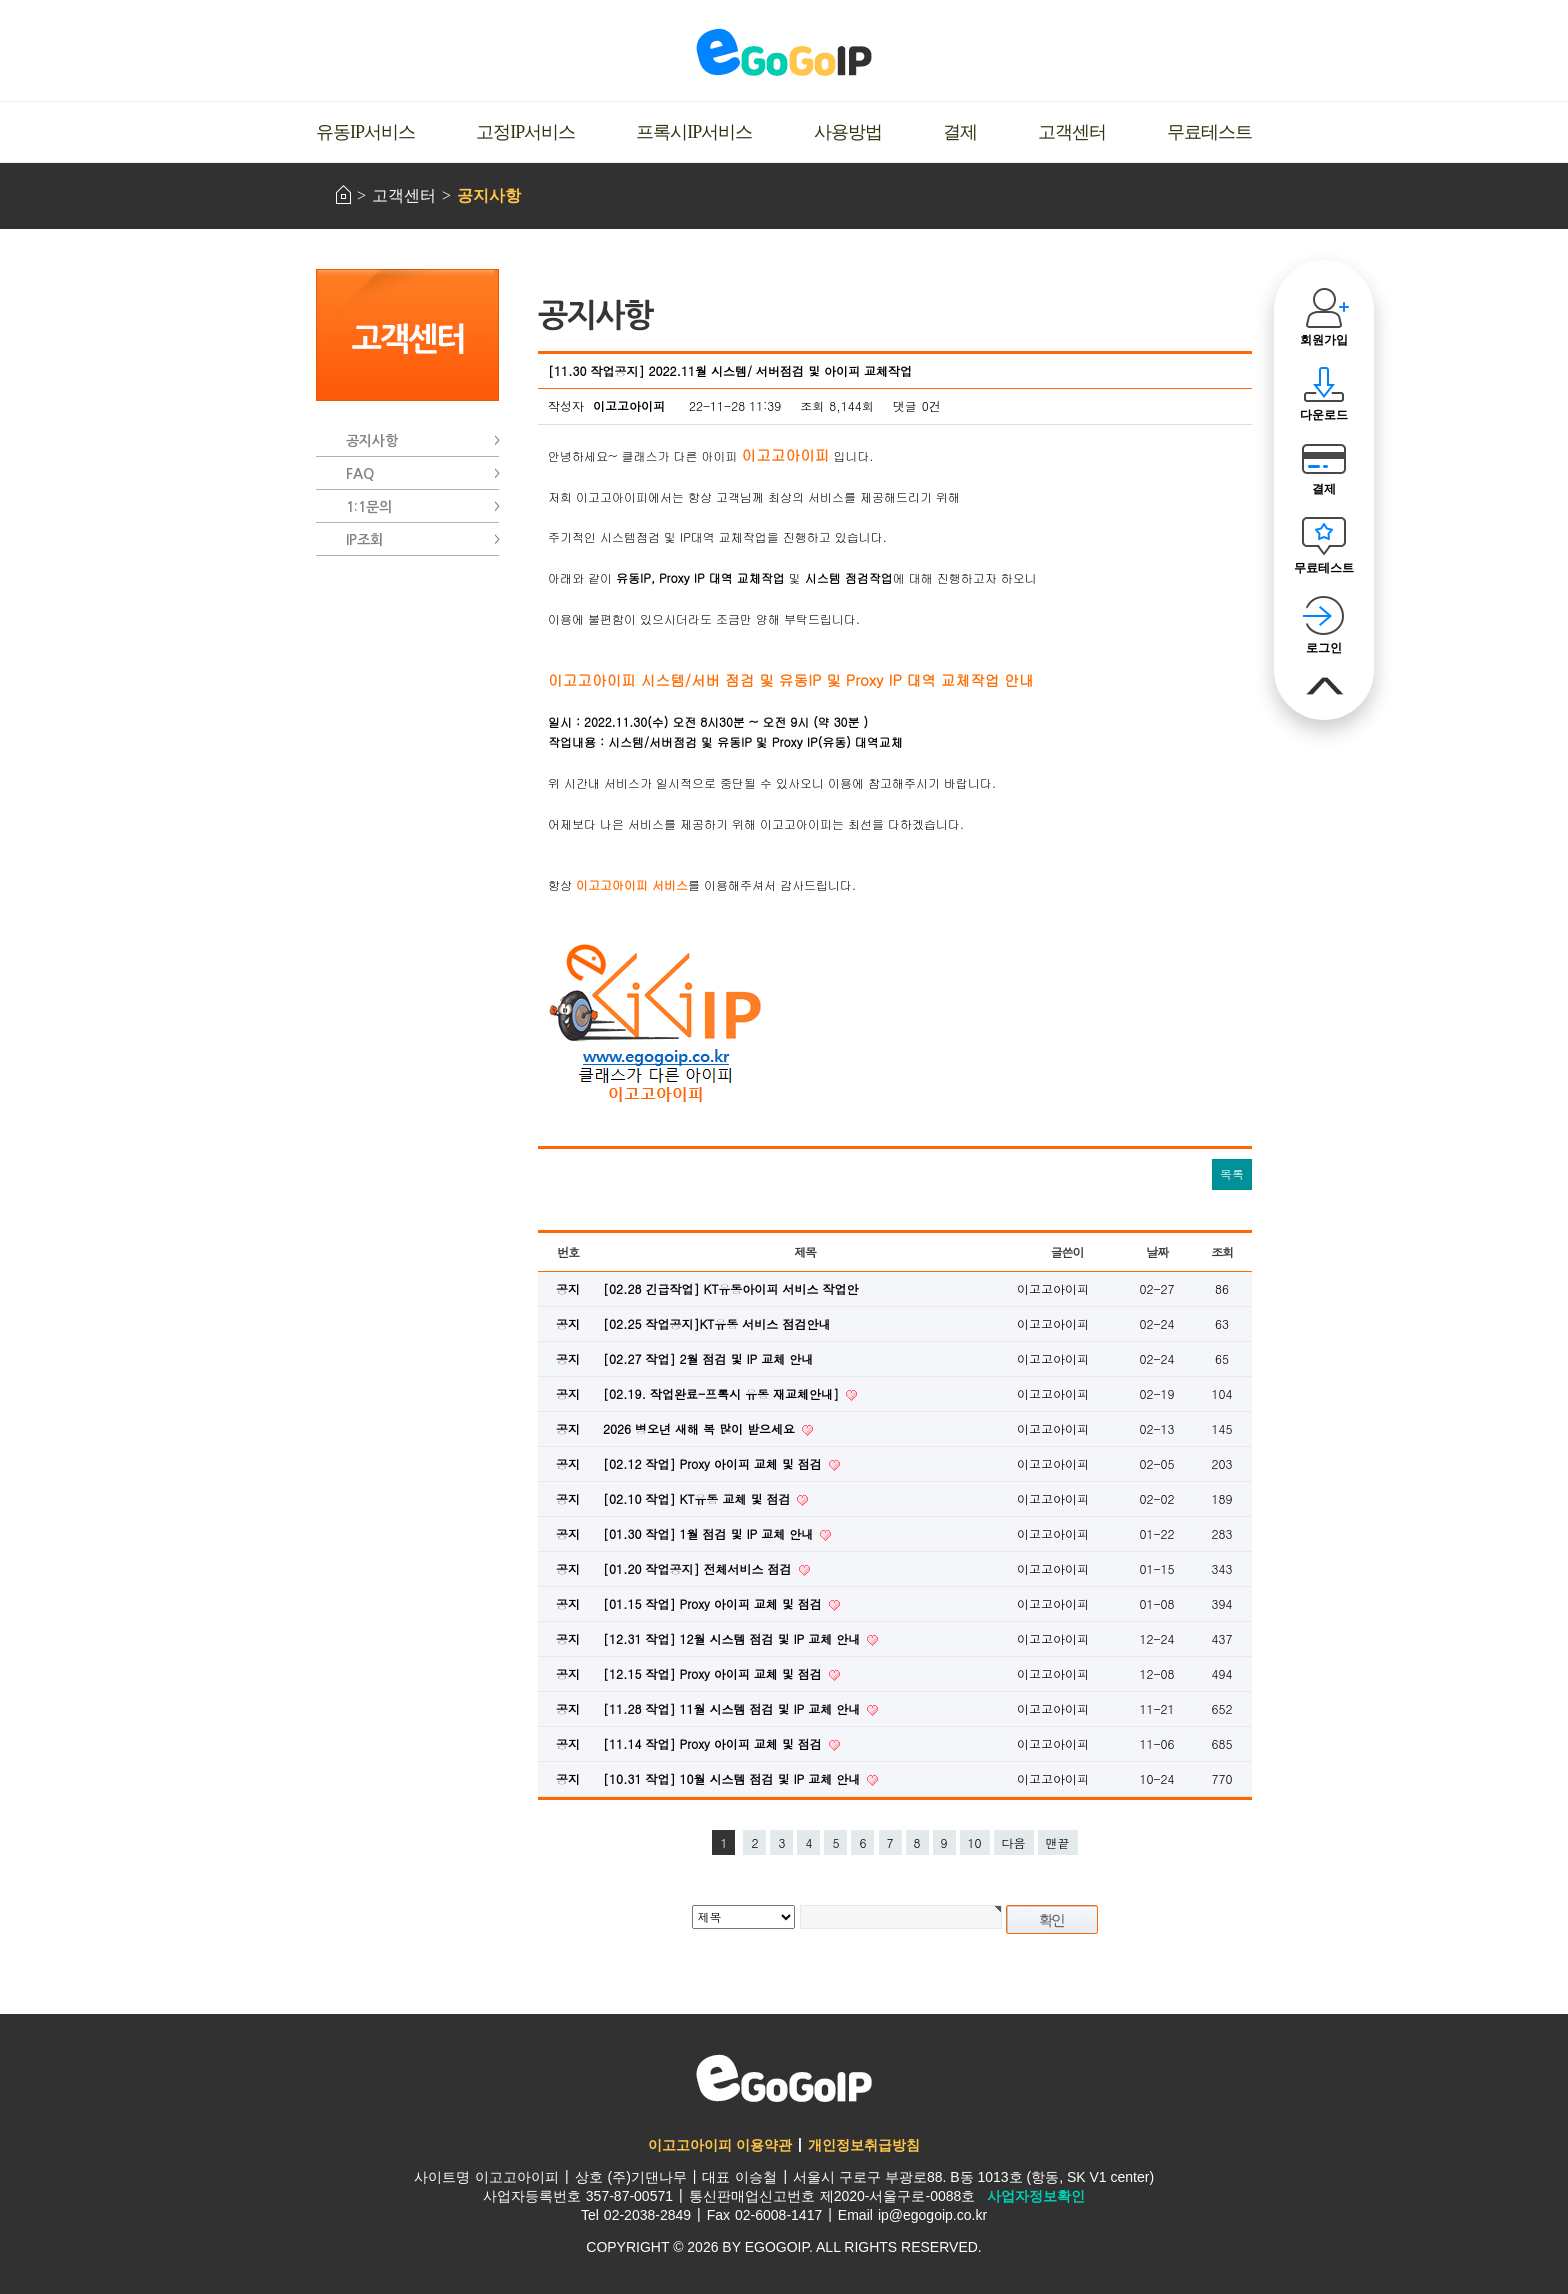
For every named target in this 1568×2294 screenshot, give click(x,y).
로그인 (1324, 648)
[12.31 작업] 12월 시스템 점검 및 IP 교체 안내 (733, 1638)
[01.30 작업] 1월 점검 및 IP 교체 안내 (710, 1533)
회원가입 (1324, 340)
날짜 (1157, 1251)
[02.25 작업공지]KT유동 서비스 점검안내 (716, 1323)
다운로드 (1324, 415)
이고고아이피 (784, 2078)
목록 (1232, 1173)
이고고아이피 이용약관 (720, 2145)
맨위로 (1324, 686)
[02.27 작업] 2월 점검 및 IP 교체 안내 (708, 1358)
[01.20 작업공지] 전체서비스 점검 (699, 1568)
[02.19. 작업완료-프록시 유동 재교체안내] (723, 1393)
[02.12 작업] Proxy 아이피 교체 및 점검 (714, 1463)
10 (975, 1842)
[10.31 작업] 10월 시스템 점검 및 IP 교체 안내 (733, 1778)
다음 (1014, 1842)
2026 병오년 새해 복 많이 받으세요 (701, 1428)
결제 (960, 132)
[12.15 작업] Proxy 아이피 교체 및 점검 (714, 1673)
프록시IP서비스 (694, 132)
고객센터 (1072, 132)
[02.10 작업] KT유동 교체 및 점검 (698, 1498)
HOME (343, 194)
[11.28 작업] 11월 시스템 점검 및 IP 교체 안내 (733, 1708)
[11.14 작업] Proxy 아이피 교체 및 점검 (714, 1743)
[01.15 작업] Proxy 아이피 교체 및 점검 (714, 1603)
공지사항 (489, 195)
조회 (1222, 1251)
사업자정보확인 (1036, 2196)
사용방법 (848, 132)
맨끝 (1058, 1842)
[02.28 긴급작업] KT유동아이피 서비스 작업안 (730, 1288)
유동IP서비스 (365, 132)
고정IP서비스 (525, 132)
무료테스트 (1209, 132)
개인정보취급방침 (864, 2145)
